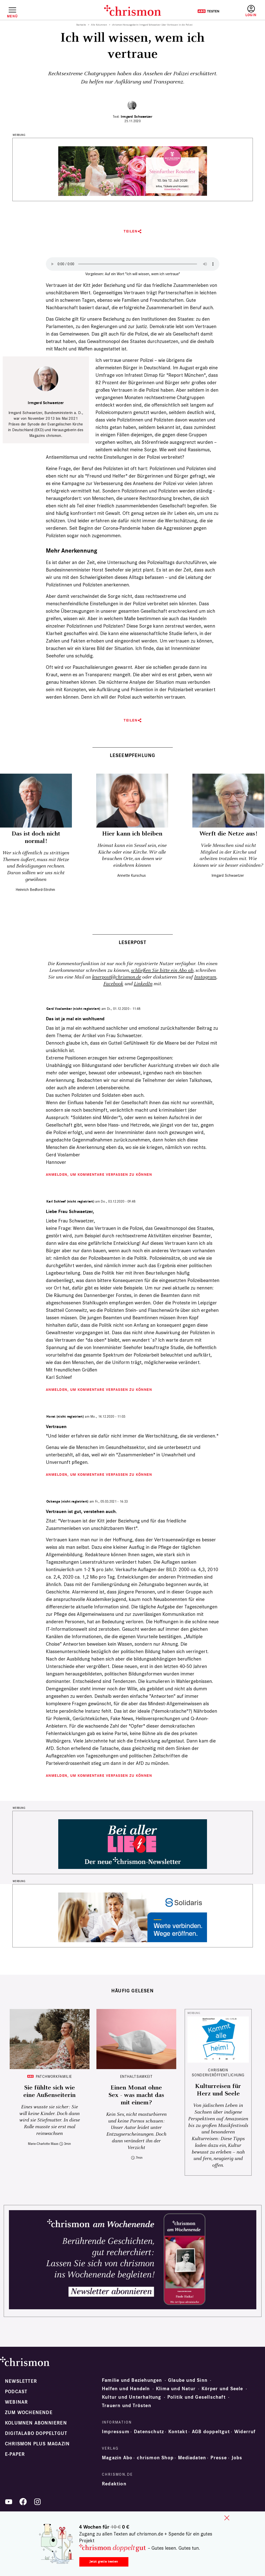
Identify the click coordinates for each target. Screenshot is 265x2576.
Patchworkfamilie (54, 2076)
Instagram (205, 977)
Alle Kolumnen (99, 24)
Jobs (237, 2458)
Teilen (130, 231)
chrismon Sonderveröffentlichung (218, 2072)
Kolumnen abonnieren (36, 2423)
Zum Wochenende (29, 2413)
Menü (12, 16)
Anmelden (251, 11)
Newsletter (21, 2381)
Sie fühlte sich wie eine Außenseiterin (49, 2091)
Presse (218, 2458)
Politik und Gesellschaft (196, 2397)
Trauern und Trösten (126, 2406)
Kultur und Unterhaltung (131, 2397)
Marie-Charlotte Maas (43, 2144)
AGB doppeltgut (211, 2432)
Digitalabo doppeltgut (36, 2433)
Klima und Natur (176, 2389)
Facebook (113, 984)
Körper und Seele (222, 2389)
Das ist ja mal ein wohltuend (75, 1019)
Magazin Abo (117, 2458)
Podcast (16, 2392)
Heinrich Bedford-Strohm (35, 889)
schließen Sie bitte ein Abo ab (162, 970)
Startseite (81, 24)
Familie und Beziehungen (132, 2380)
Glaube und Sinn (187, 2380)
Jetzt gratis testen (103, 2561)
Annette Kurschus (131, 875)
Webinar (16, 2402)
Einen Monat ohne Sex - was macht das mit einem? (136, 2095)
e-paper (15, 2454)
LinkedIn (143, 984)
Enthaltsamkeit (136, 2076)
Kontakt (177, 2432)
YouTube (8, 2501)
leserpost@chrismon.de (116, 977)
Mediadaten (192, 2458)
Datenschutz (149, 2432)
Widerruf (245, 2432)
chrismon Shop (155, 2458)
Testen (208, 11)
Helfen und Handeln (126, 2389)
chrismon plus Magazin (37, 2444)
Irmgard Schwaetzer (136, 116)
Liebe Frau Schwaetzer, (70, 1211)
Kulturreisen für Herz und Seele (218, 2090)
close (226, 2517)
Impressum (115, 2432)
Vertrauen (56, 1427)
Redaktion (114, 2484)
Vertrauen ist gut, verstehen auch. (81, 1512)
